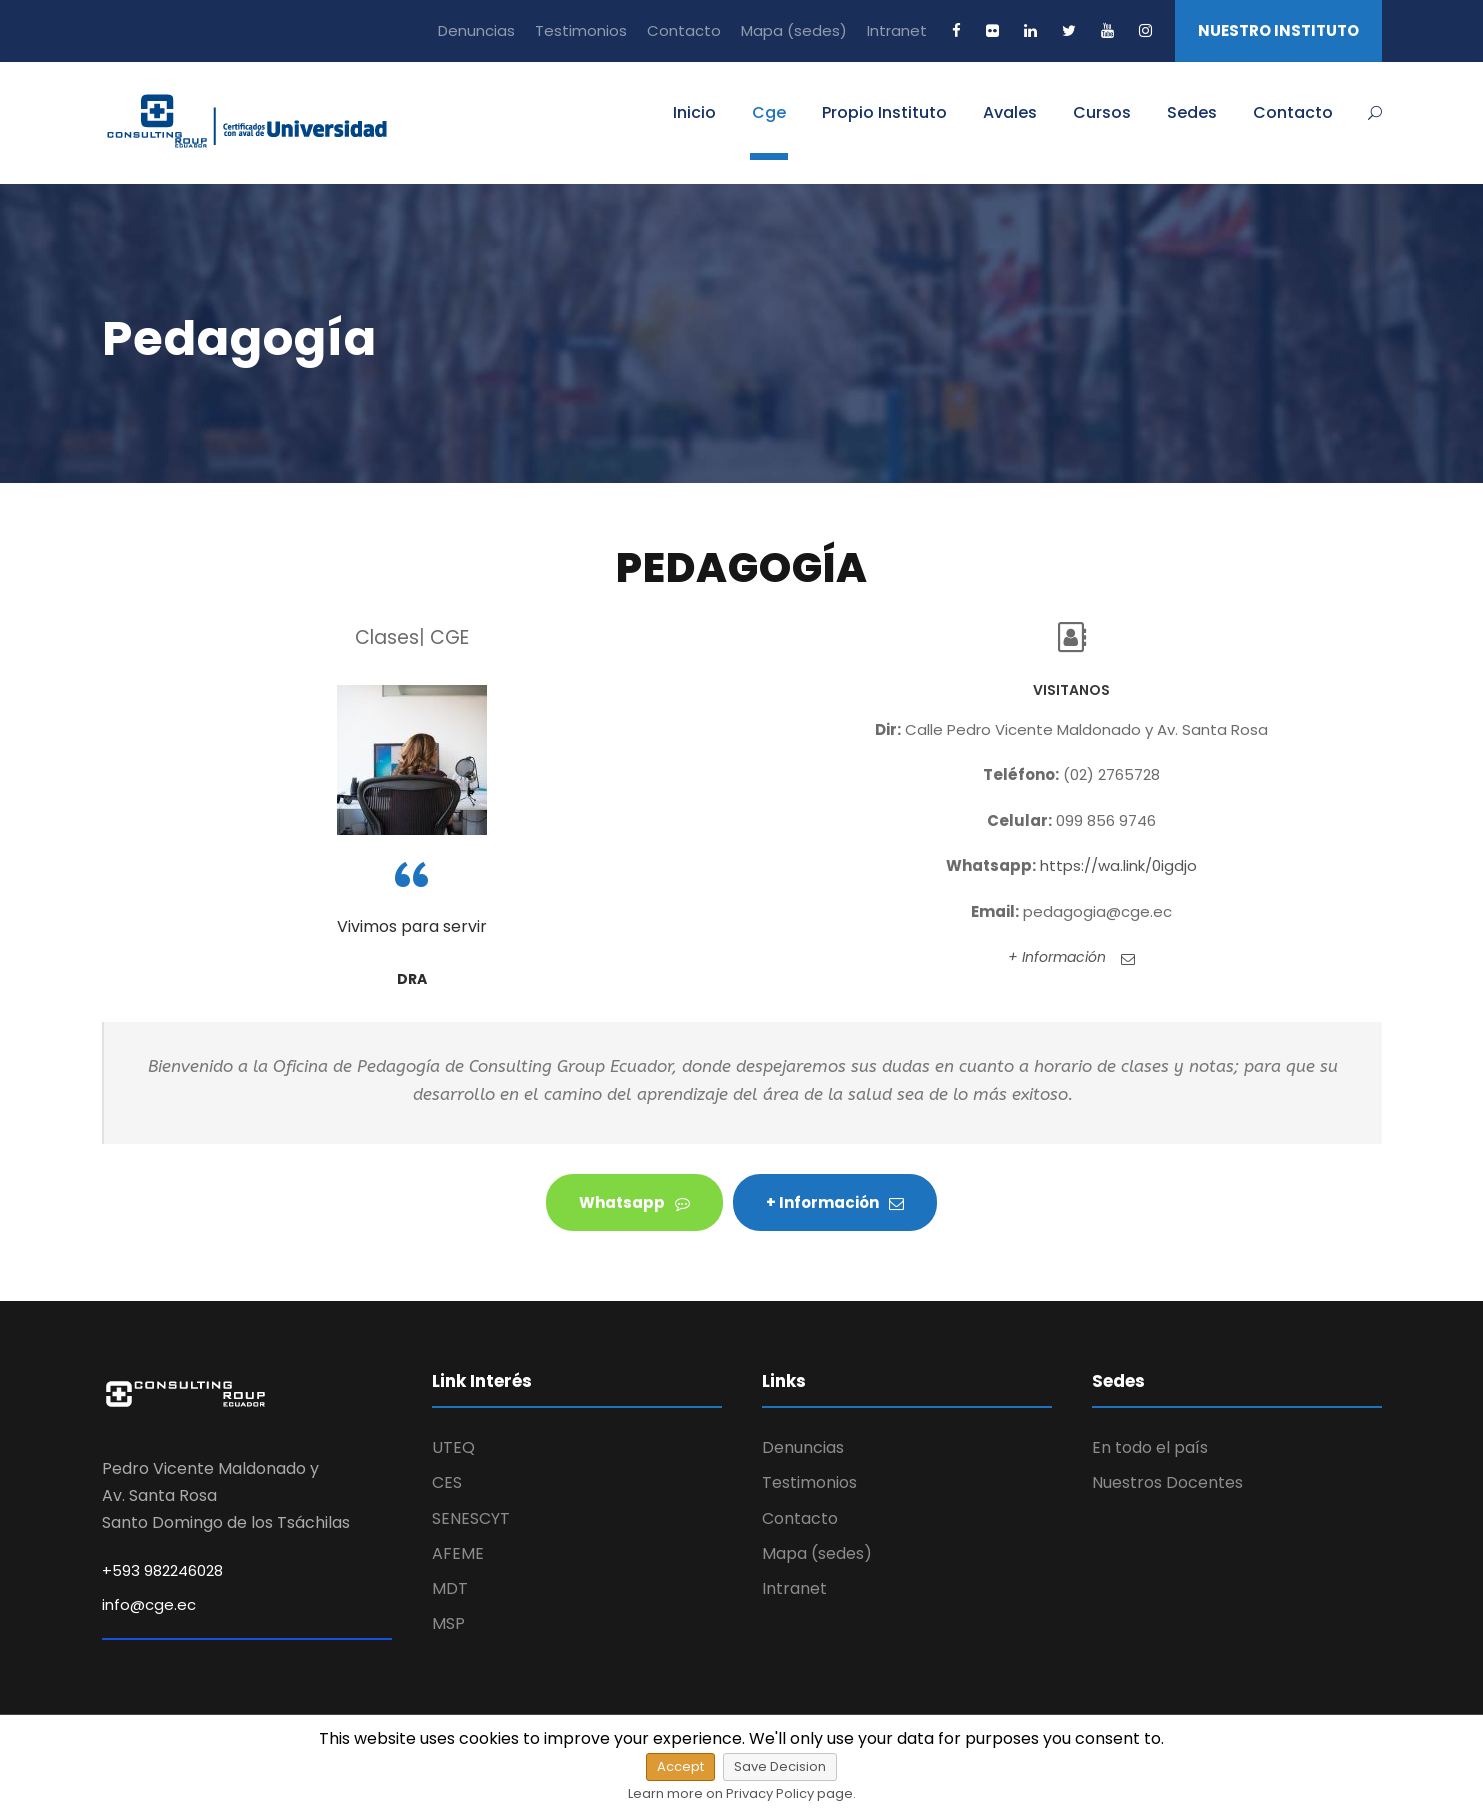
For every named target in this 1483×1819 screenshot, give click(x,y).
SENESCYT (471, 1518)
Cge (769, 112)
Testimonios (581, 30)
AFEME (458, 1553)
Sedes (1192, 112)
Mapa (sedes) (794, 30)
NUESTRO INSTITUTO (1278, 30)
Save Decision (780, 1766)
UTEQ (453, 1447)
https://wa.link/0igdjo (1118, 865)
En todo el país (1150, 1447)
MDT (450, 1588)
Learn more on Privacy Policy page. (742, 1793)
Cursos (1102, 112)
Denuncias (476, 30)
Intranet (897, 30)
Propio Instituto (884, 112)
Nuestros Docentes (1167, 1482)
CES (447, 1482)
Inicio (694, 112)
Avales (1010, 112)
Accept (680, 1766)
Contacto (684, 30)
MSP (448, 1623)
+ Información (1071, 957)
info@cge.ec (149, 1604)
